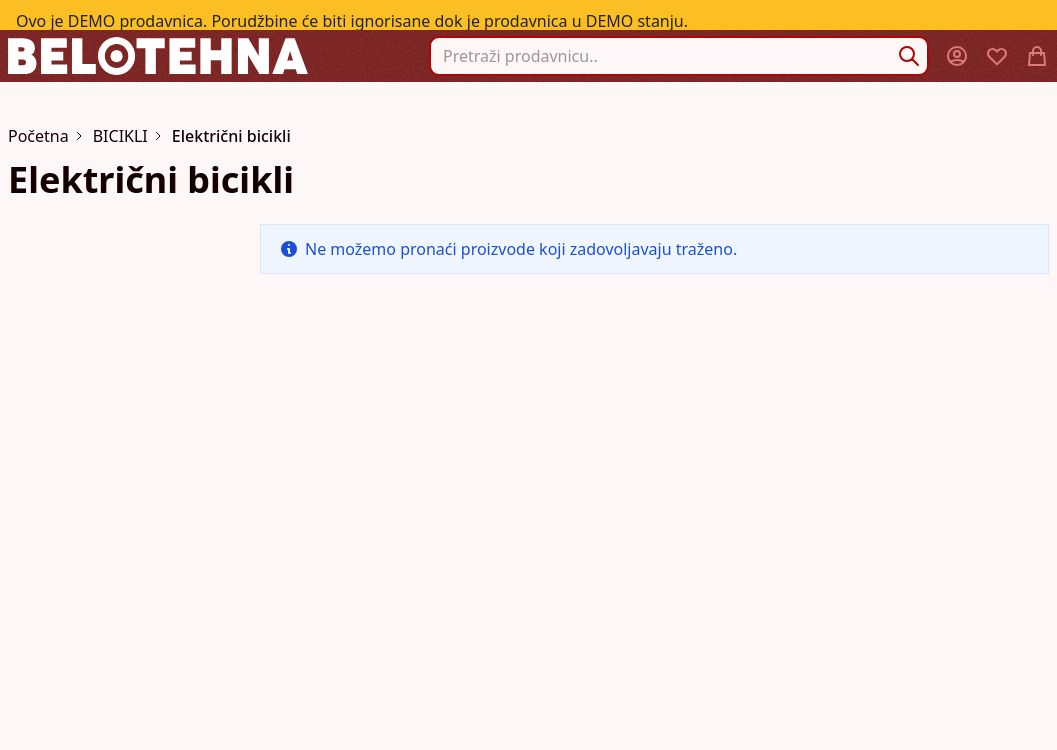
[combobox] (679, 56)
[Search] (909, 56)
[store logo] (158, 55)
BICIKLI (120, 136)
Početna (38, 136)
